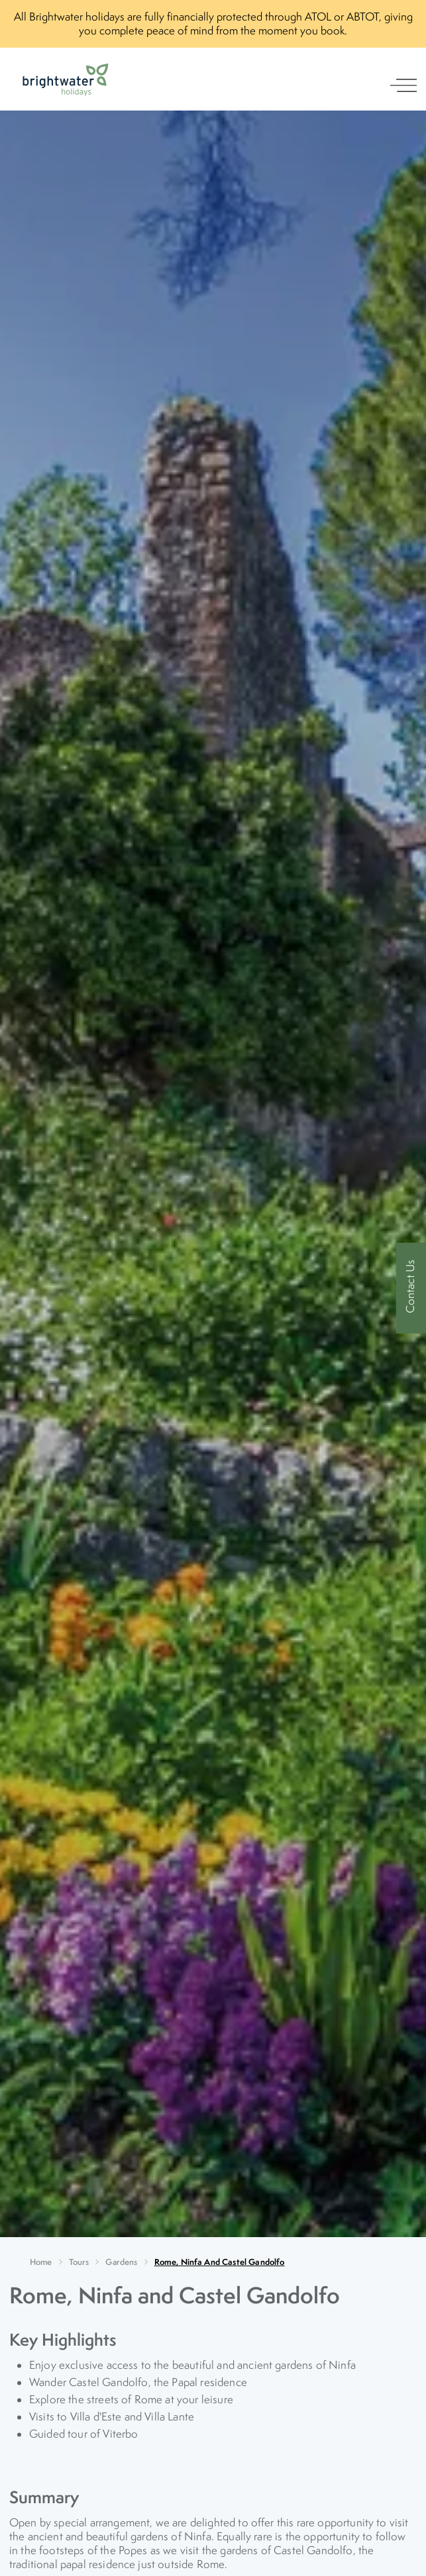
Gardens (121, 2262)
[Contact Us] (411, 1288)
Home (41, 2262)
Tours (79, 2262)
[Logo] (65, 80)
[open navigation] (403, 85)
